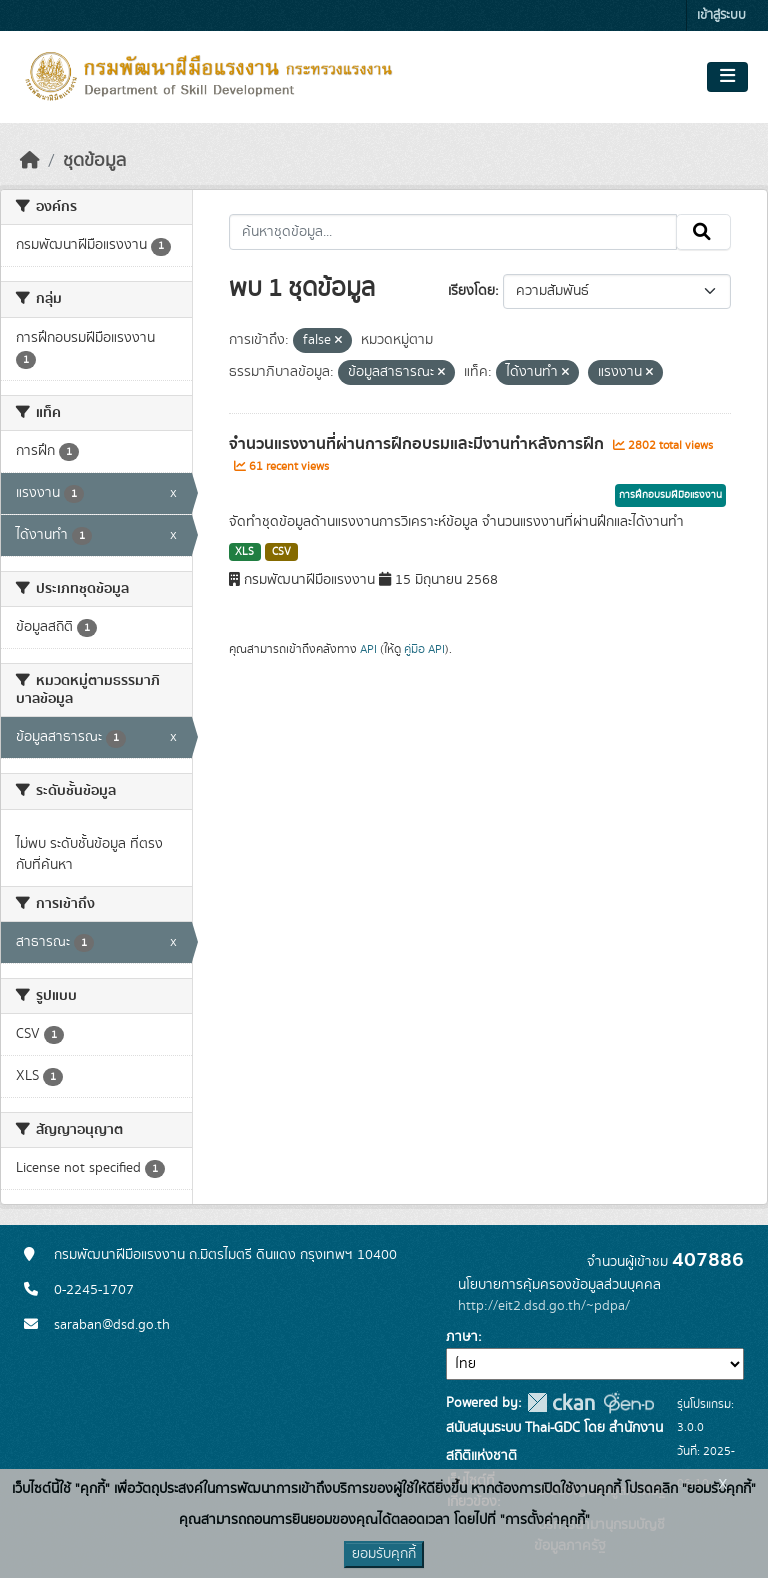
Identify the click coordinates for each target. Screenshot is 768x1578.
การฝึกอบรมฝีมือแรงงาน (670, 495)
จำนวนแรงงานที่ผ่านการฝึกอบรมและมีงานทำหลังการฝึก (418, 444)
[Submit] (703, 232)
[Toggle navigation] (727, 77)
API (368, 649)
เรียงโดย (471, 291)
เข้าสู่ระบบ (721, 15)
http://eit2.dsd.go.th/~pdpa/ (544, 1306)
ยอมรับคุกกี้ (384, 1554)
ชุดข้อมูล (94, 161)
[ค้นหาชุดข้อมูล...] (453, 232)
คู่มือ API (424, 649)
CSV (281, 552)
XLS (244, 552)
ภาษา (462, 1337)
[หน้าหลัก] (30, 161)
